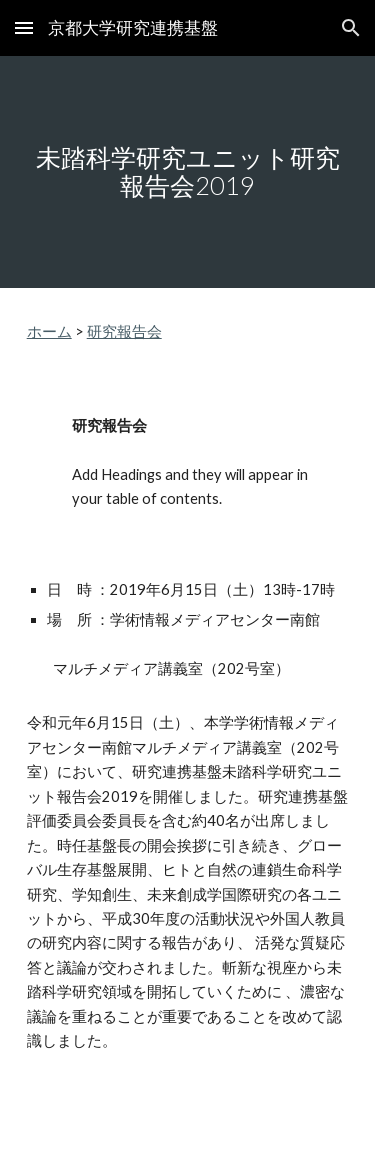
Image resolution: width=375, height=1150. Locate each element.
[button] (24, 27)
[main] (188, 172)
